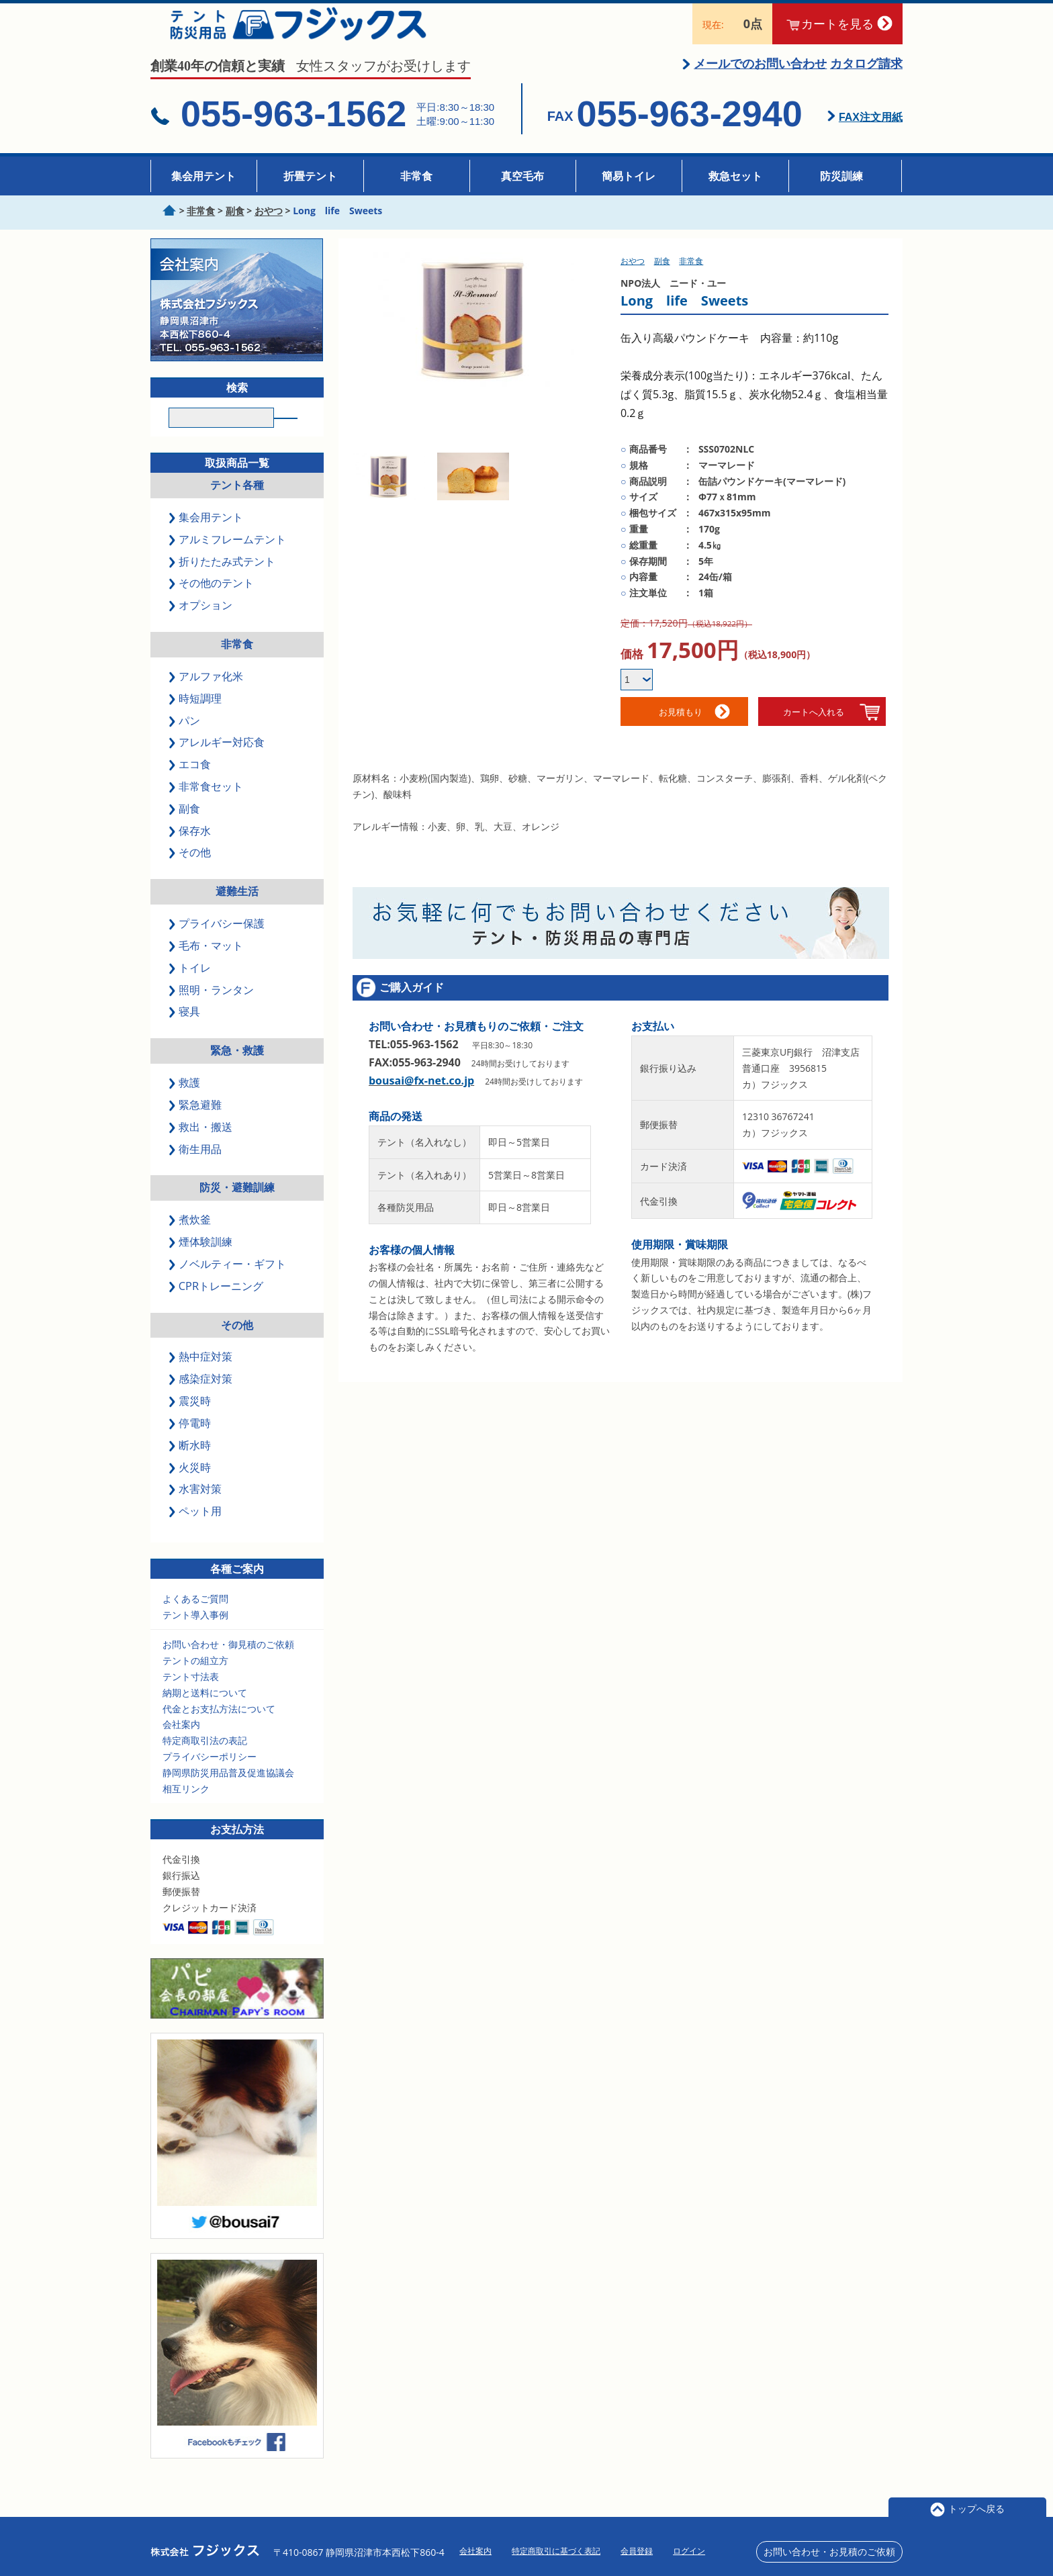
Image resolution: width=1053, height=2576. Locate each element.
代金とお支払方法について (219, 1728)
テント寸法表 (191, 1697)
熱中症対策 (201, 1377)
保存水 (191, 850)
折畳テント (310, 176)
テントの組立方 (195, 1681)
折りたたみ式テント (223, 581)
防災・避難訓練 (237, 1208)
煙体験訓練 (201, 1262)
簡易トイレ (628, 176)
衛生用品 (196, 1169)
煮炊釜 (191, 1240)
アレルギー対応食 (218, 762)
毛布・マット (207, 966)
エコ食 (191, 785)
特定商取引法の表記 (205, 1761)
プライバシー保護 (218, 944)
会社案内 (181, 1745)
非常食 (416, 176)
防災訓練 (841, 176)
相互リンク (186, 1808)
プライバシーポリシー (210, 1777)
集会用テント (203, 176)
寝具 (185, 1032)
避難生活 (237, 912)
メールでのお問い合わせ (760, 79)
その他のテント (212, 603)
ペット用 (196, 1531)
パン (185, 740)
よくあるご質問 (195, 1618)
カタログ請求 (866, 79)
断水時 (191, 1465)
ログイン (689, 2551)
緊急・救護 (237, 1071)
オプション (201, 625)
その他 (191, 873)
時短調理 (196, 718)
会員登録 (637, 2551)
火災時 (191, 1487)
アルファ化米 (207, 696)
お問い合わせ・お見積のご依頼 (829, 2551)
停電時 (191, 1443)
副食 (185, 828)
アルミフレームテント (228, 559)
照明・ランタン (212, 1010)
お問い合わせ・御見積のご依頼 (228, 1665)
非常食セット (207, 807)
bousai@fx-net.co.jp (421, 1096)
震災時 (191, 1421)
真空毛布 (522, 176)
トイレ (191, 987)
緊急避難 (196, 1125)
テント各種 (237, 505)
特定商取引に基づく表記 (556, 2551)
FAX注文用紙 (871, 132)
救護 (185, 1103)
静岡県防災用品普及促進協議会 (228, 1792)
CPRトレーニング (217, 1306)
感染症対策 (201, 1399)
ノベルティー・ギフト (228, 1284)
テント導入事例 (195, 1634)
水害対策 (196, 1509)
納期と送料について (205, 1712)
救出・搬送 (201, 1147)
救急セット (735, 176)
